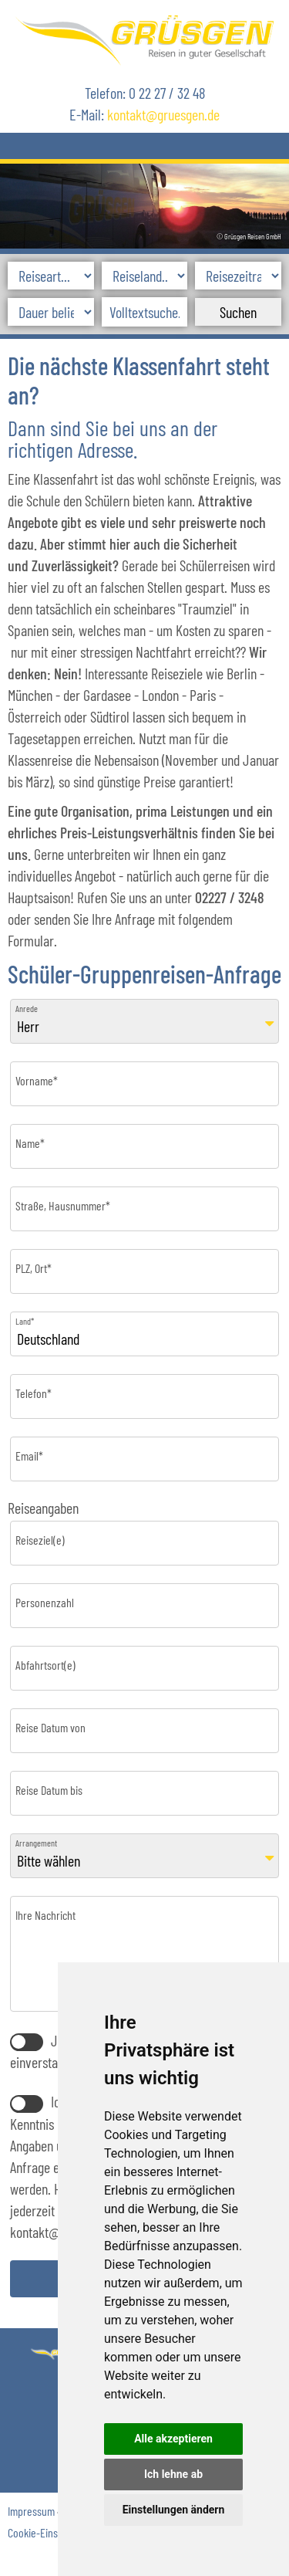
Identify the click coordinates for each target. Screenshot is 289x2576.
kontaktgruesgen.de (163, 114)
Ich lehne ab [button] (173, 2474)
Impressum (31, 2510)
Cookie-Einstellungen (53, 2532)
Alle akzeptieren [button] (173, 2438)
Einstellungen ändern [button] (174, 2509)
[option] (144, 203)
